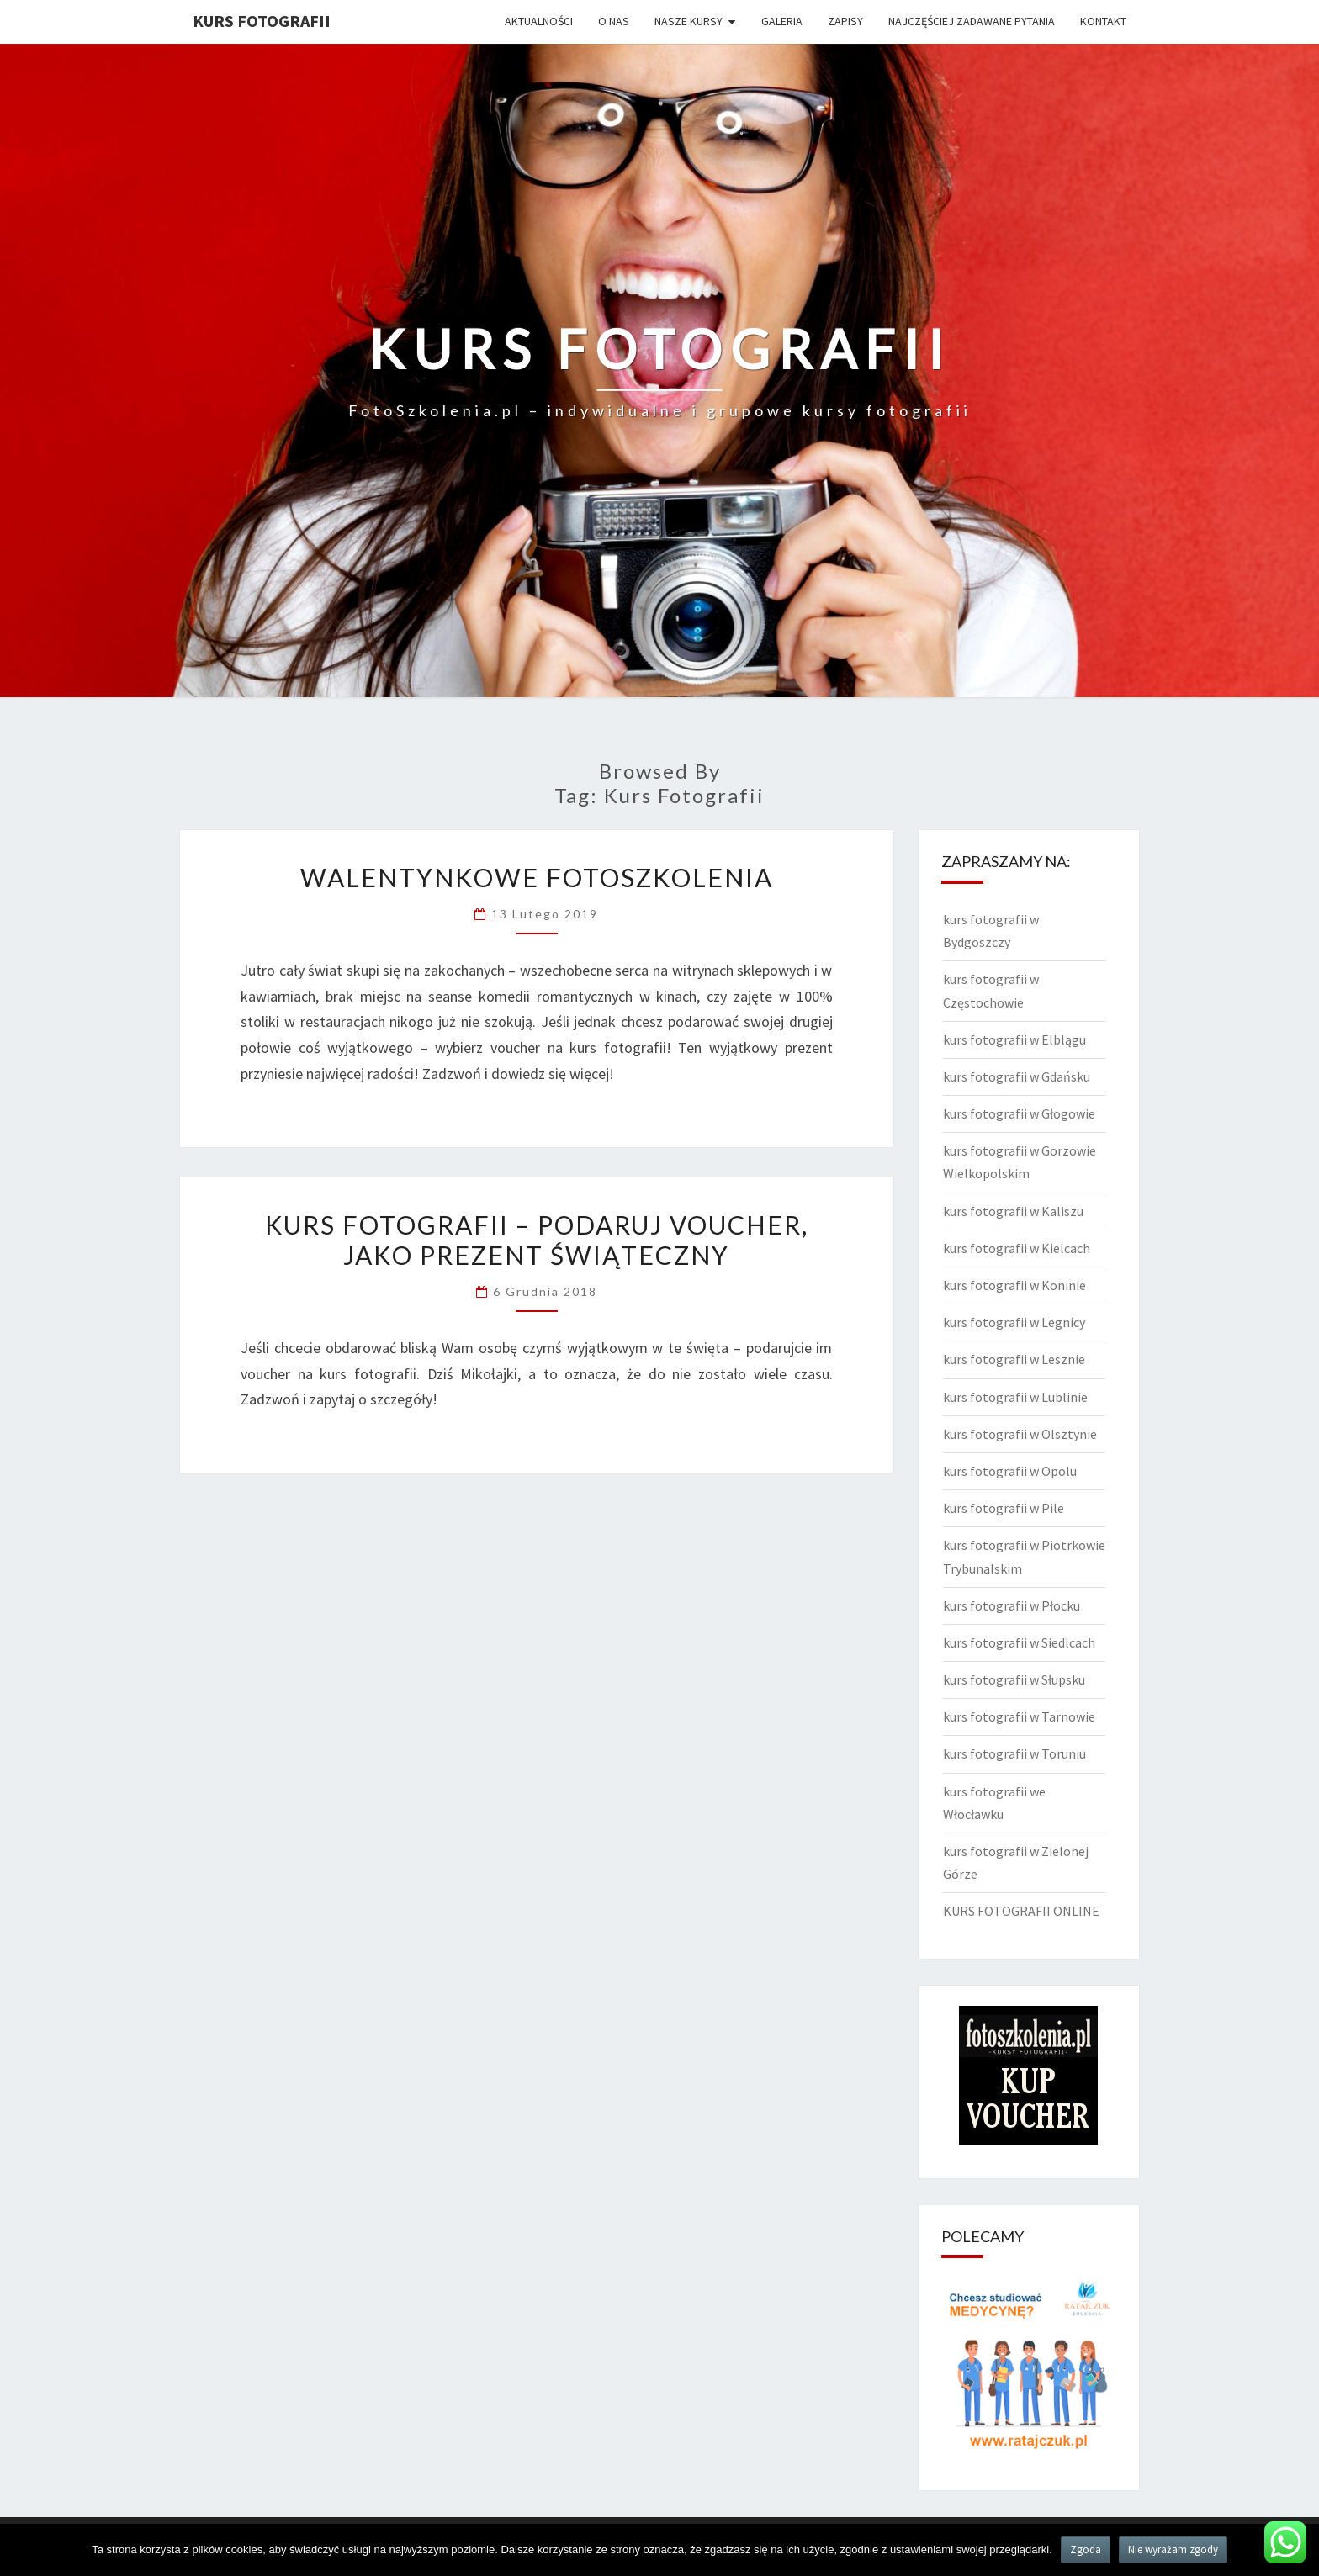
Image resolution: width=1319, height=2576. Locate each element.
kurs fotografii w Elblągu (1014, 1039)
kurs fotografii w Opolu (1010, 1471)
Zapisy (845, 21)
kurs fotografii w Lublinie (1015, 1397)
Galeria (782, 21)
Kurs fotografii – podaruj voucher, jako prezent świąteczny (536, 1239)
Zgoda (1085, 2549)
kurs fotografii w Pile (1003, 1508)
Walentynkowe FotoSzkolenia (536, 877)
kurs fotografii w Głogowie (1019, 1113)
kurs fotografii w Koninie (1014, 1285)
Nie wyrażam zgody (1173, 2549)
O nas (613, 21)
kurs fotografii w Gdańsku (1016, 1076)
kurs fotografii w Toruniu (1014, 1753)
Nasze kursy (688, 21)
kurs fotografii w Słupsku (1014, 1679)
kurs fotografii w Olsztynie (1020, 1434)
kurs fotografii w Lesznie (1014, 1359)
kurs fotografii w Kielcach (1016, 1248)
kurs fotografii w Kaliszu (1013, 1211)
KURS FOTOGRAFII (262, 20)
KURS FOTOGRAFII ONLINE (1021, 1910)
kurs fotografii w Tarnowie (1019, 1716)
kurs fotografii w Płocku (1011, 1605)
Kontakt (1103, 21)
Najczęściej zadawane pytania (971, 21)
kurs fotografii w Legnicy (1014, 1322)
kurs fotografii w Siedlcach (1019, 1642)
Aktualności (539, 21)
